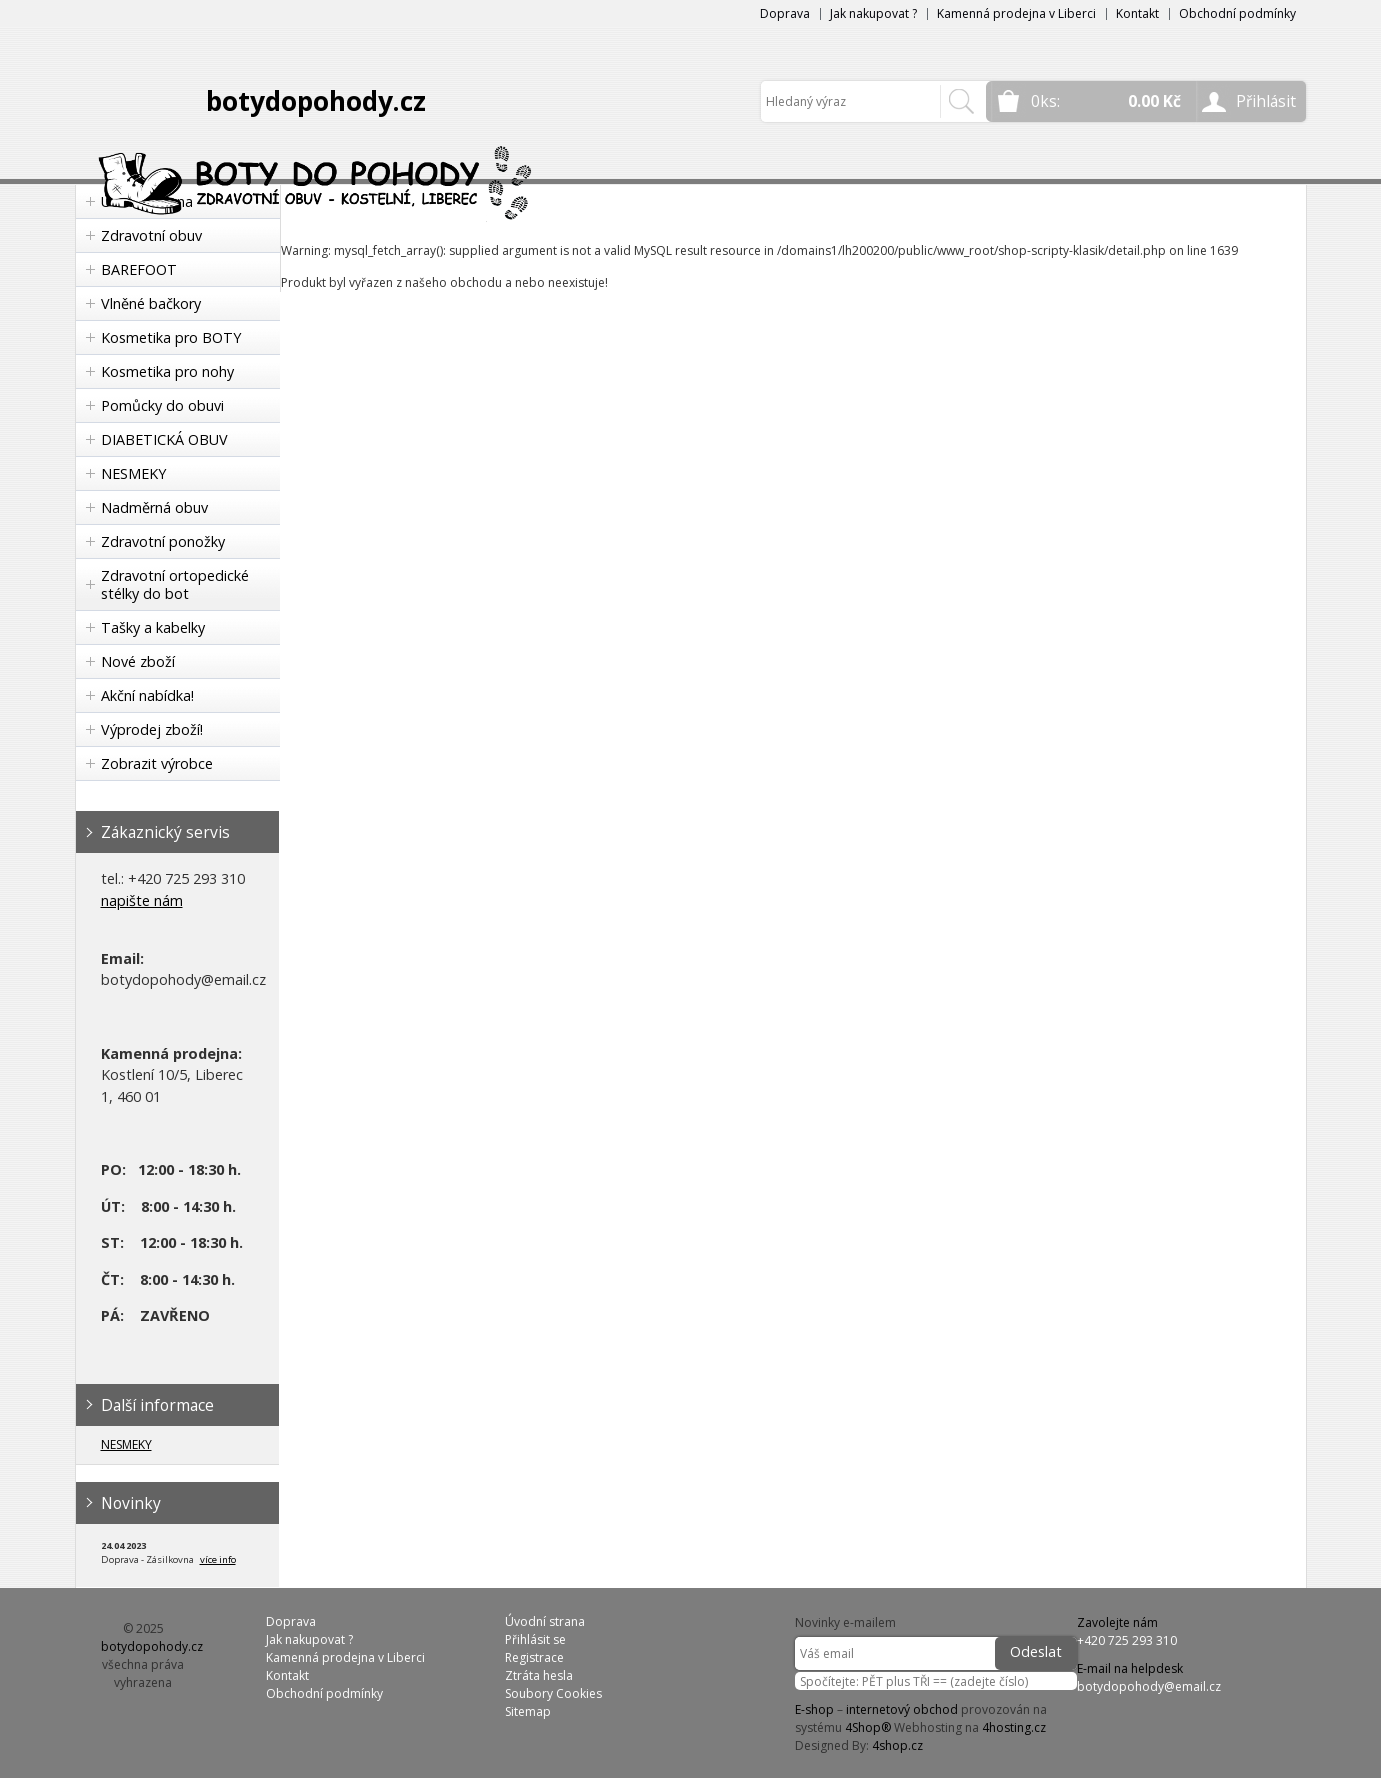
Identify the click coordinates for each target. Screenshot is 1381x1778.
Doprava (785, 13)
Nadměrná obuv (154, 507)
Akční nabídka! (147, 695)
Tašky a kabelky (153, 627)
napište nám (142, 900)
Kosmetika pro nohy (167, 371)
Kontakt (1137, 13)
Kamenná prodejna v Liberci (1016, 13)
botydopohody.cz (316, 101)
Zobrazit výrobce (157, 763)
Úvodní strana (545, 1621)
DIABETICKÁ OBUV (164, 439)
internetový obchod (902, 1709)
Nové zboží (138, 661)
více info (218, 1559)
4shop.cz (897, 1745)
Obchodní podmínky (1237, 13)
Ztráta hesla (539, 1675)
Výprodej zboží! (152, 729)
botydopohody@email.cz (1149, 1686)
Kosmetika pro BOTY (171, 337)
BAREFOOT (139, 269)
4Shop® (868, 1727)
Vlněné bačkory (151, 303)
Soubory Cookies (553, 1693)
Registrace (534, 1657)
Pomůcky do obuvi (162, 405)
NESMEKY (133, 473)
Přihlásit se (535, 1639)
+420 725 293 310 (1127, 1640)
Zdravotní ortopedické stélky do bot (175, 584)
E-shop (814, 1709)
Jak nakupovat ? (873, 13)
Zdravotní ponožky (163, 541)
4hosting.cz (1014, 1727)
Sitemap (528, 1711)
